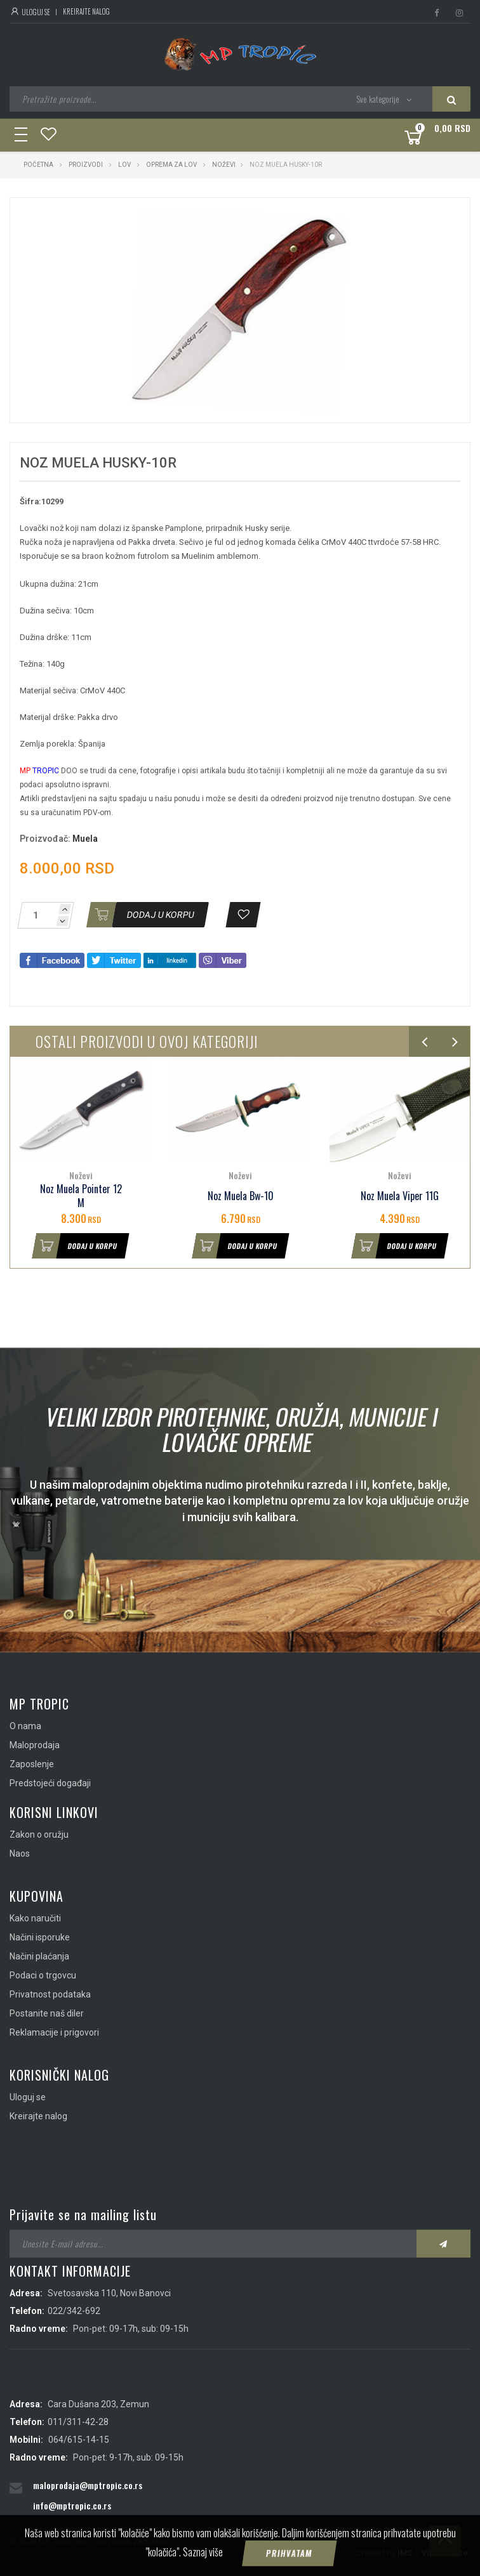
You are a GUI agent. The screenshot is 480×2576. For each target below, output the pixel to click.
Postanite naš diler (47, 2013)
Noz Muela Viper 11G (400, 1196)
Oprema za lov (171, 164)
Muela (85, 839)
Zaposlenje (32, 1764)
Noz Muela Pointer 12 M (81, 1196)
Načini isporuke (40, 1937)
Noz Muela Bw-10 (241, 1196)
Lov (124, 164)
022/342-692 (74, 2311)
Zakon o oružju (39, 1834)
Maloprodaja (35, 1745)
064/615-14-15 (78, 2440)
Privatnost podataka (50, 1994)
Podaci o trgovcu (43, 1975)
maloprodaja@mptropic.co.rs (87, 2485)
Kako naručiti (35, 1918)
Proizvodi (86, 164)
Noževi (224, 164)
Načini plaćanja (39, 1956)
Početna (38, 164)
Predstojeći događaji (50, 1783)
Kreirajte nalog (86, 11)
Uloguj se (30, 12)
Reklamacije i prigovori (54, 2032)
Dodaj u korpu (75, 1246)
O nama (25, 1726)
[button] (340, 219)
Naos (20, 1853)
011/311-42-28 (78, 2422)
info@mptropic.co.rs (72, 2505)
